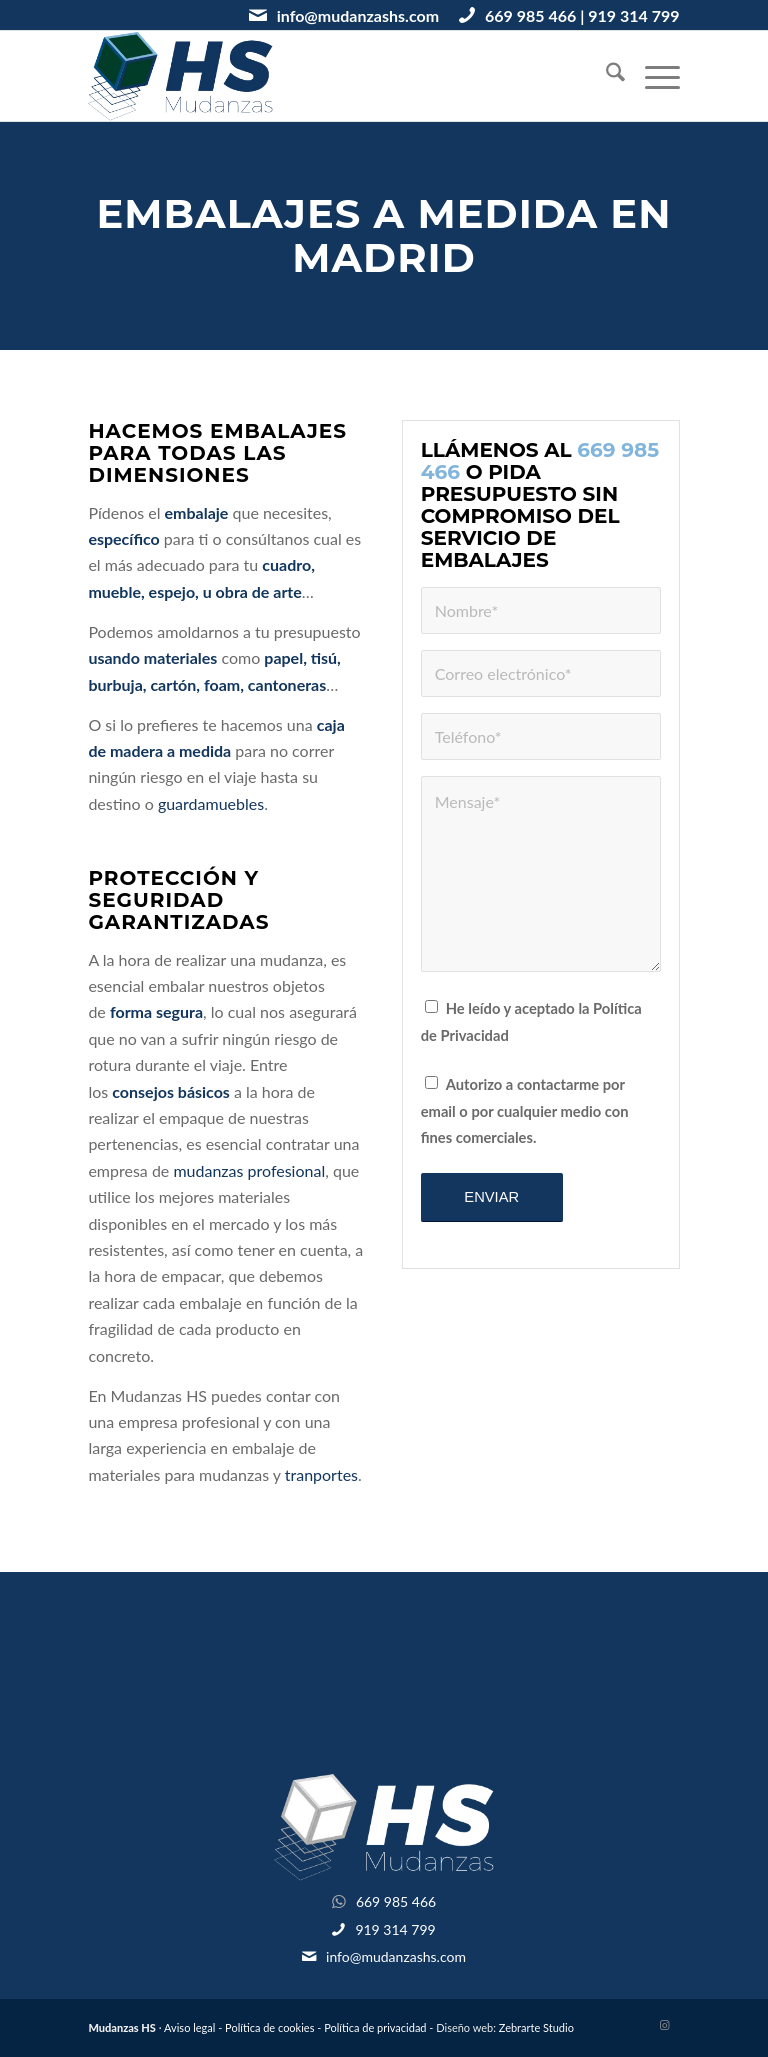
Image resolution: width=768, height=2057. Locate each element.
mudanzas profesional (249, 1170)
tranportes (321, 1474)
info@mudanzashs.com (358, 15)
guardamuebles (211, 803)
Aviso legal (189, 2027)
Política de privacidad (375, 2027)
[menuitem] (605, 76)
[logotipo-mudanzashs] (180, 76)
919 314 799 (633, 15)
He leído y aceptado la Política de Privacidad (531, 1021)
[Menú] (652, 76)
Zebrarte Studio (536, 2027)
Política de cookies (269, 2027)
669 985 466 (530, 15)
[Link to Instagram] (665, 2025)
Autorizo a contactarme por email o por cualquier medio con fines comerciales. (525, 1110)
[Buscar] (605, 76)
